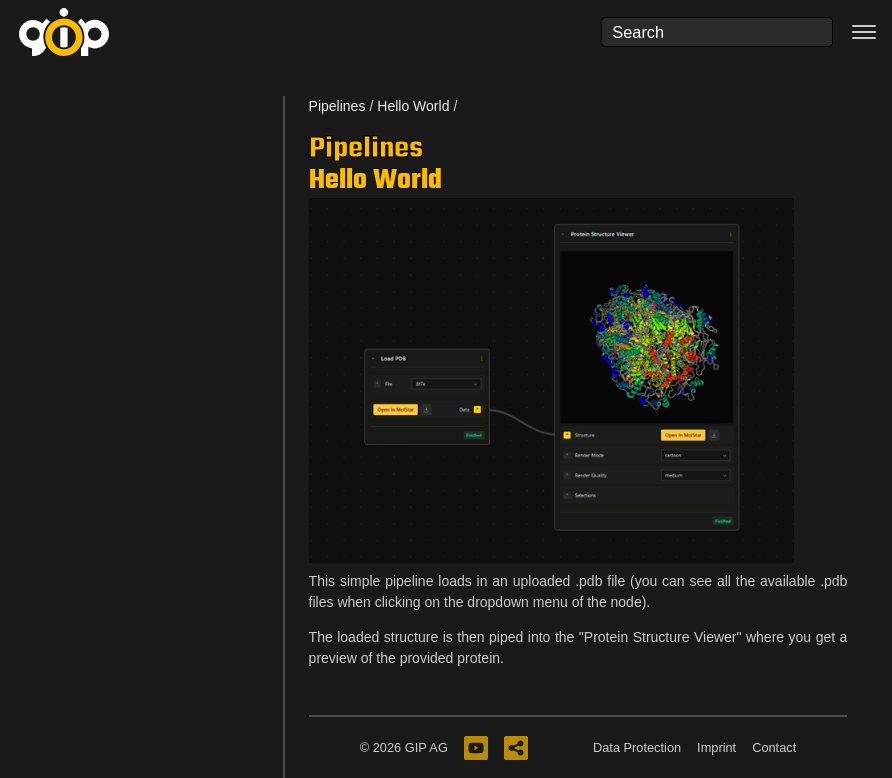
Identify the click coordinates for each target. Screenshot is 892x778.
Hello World (413, 106)
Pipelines (337, 106)
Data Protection (637, 747)
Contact (774, 747)
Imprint (716, 747)
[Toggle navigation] (864, 32)
